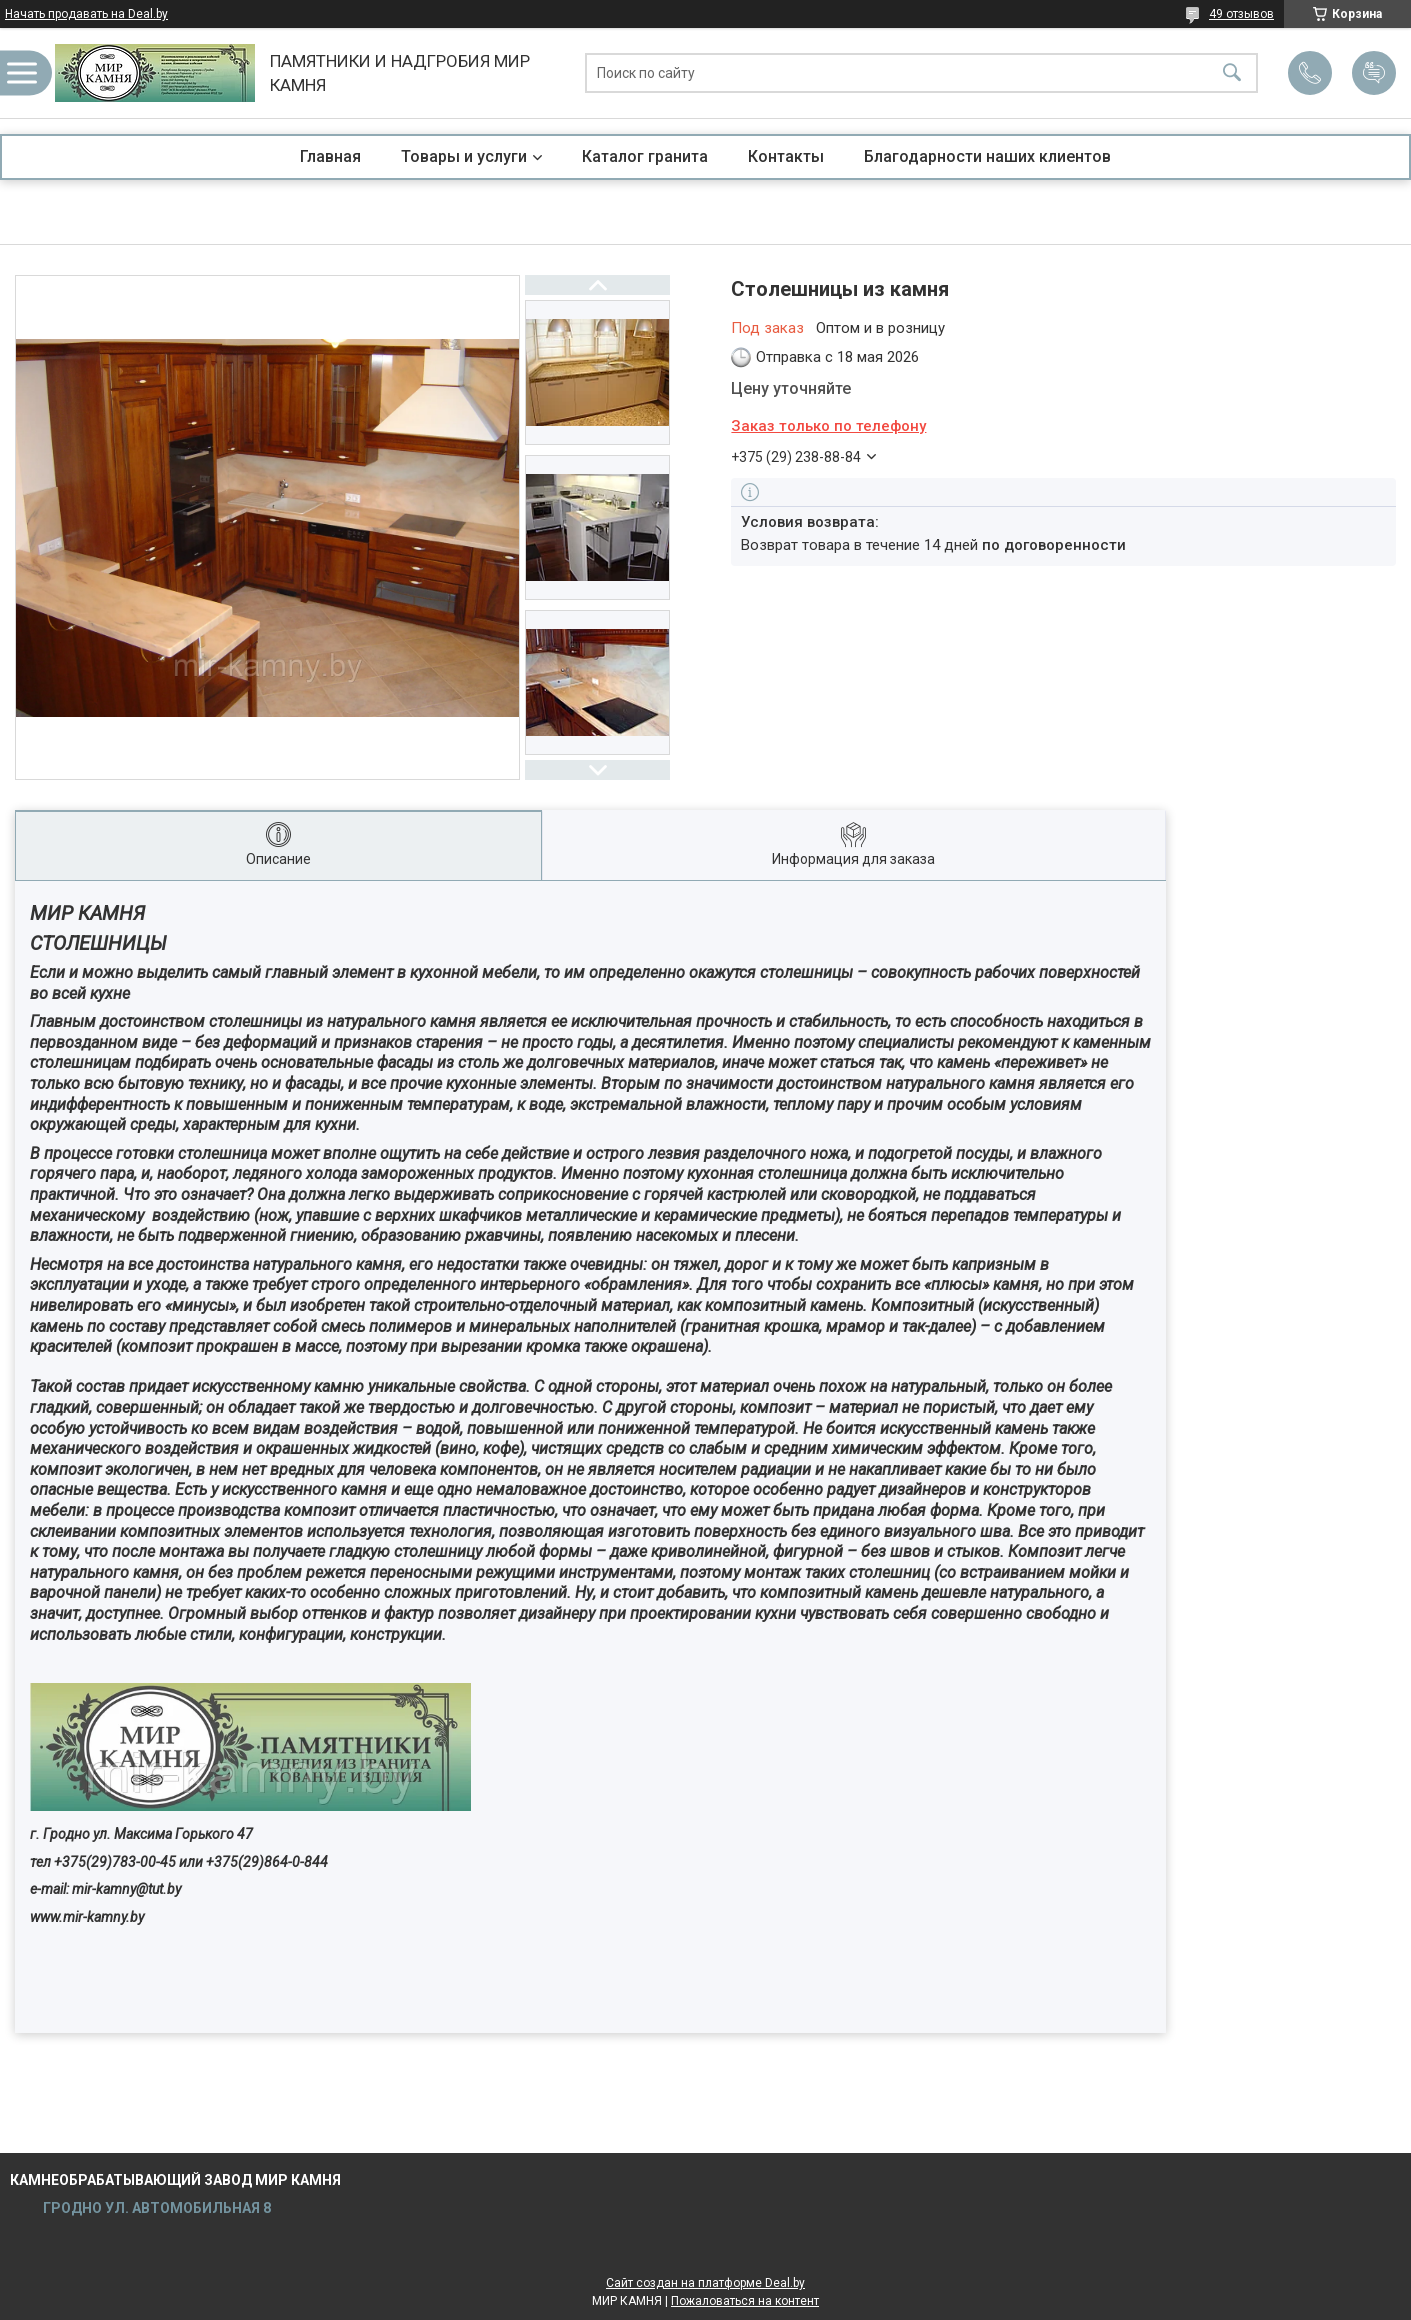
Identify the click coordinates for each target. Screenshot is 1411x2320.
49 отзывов (1241, 14)
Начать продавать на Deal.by (86, 14)
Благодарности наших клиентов (987, 156)
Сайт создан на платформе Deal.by (705, 2283)
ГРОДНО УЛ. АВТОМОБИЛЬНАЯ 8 (155, 2208)
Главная (330, 156)
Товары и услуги (464, 156)
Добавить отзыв (1374, 73)
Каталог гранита (645, 156)
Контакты (786, 156)
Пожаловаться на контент (745, 2301)
